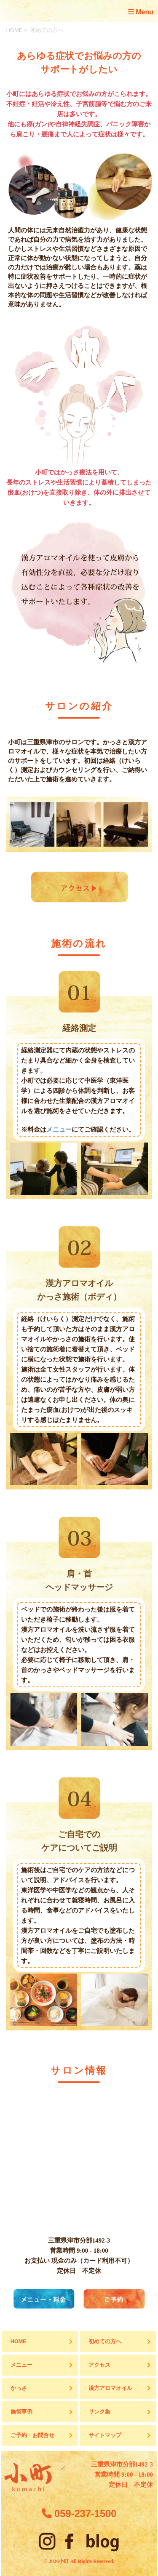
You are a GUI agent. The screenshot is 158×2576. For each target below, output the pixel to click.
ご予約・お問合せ (32, 2435)
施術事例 (21, 2412)
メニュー (59, 1129)
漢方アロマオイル (110, 2388)
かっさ (19, 2388)
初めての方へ (104, 2341)
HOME (14, 30)
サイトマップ (104, 2435)
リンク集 (99, 2412)
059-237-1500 (79, 2513)
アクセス (99, 2365)
